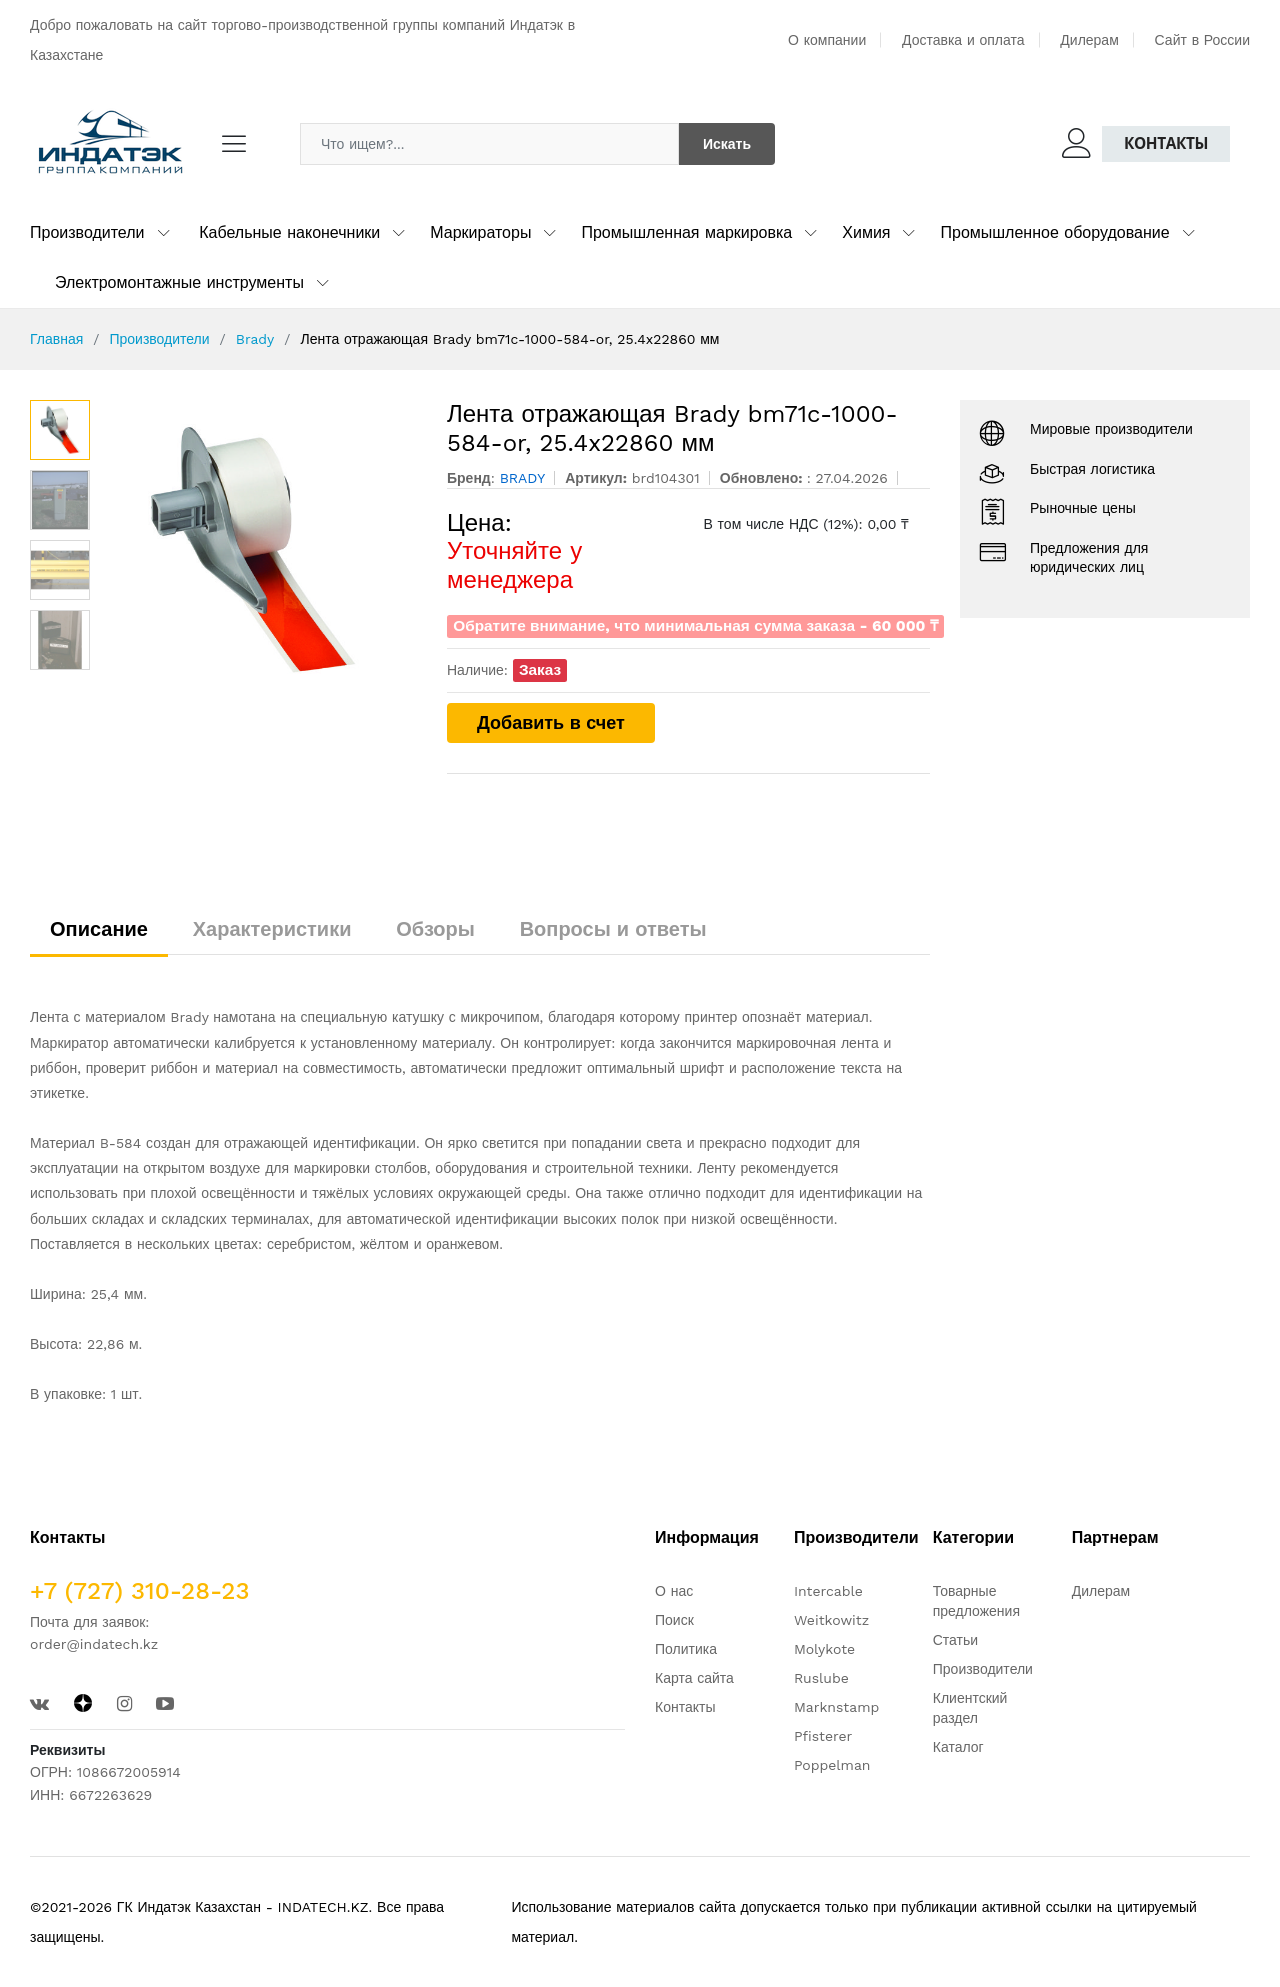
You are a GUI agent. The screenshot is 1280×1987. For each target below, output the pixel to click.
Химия (866, 232)
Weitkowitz (831, 1620)
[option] (258, 550)
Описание (99, 929)
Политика (686, 1649)
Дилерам (1089, 40)
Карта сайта (694, 1678)
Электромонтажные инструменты (179, 282)
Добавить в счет (551, 722)
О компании (827, 40)
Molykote (824, 1649)
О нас (674, 1591)
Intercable (828, 1591)
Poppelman (832, 1765)
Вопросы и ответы (613, 929)
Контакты (1166, 143)
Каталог (958, 1747)
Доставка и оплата (963, 40)
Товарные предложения (976, 1601)
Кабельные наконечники (289, 232)
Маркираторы (480, 232)
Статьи (955, 1640)
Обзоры (435, 929)
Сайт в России (1202, 40)
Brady (255, 339)
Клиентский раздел (970, 1708)
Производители (87, 232)
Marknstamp (836, 1707)
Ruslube (821, 1678)
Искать (727, 144)
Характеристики (272, 929)
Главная (56, 339)
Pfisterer (823, 1736)
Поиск (674, 1620)
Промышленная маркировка (686, 232)
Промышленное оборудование (1054, 232)
